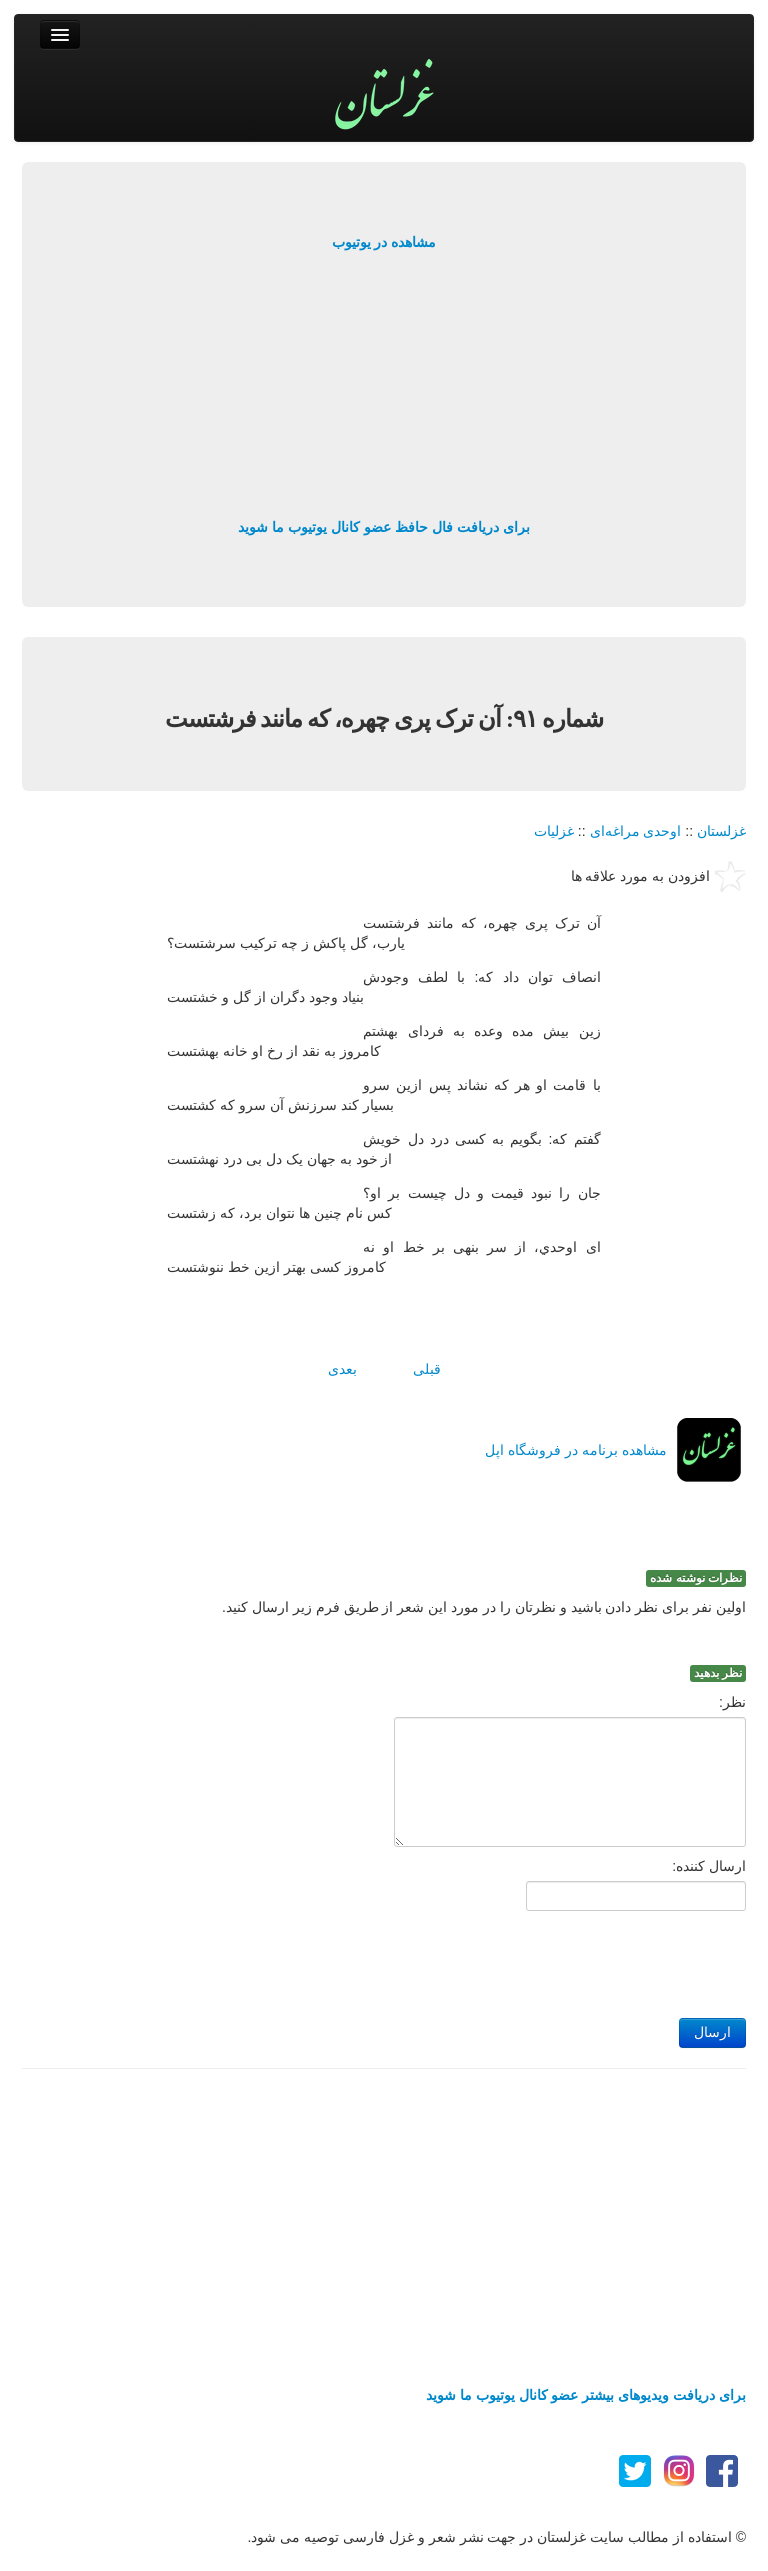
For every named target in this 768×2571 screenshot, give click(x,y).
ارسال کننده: (709, 1866)
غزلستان (721, 831)
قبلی (427, 1369)
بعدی (342, 1369)
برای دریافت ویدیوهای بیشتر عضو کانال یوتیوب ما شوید (586, 2395)
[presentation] (594, 1959)
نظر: (732, 1702)
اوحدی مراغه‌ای (636, 831)
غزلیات (554, 831)
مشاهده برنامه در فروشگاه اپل (576, 1450)
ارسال (712, 2032)
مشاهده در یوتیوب (384, 242)
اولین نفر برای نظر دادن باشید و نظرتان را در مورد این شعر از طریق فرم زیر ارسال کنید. (484, 1607)
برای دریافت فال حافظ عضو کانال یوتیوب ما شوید (383, 527)
